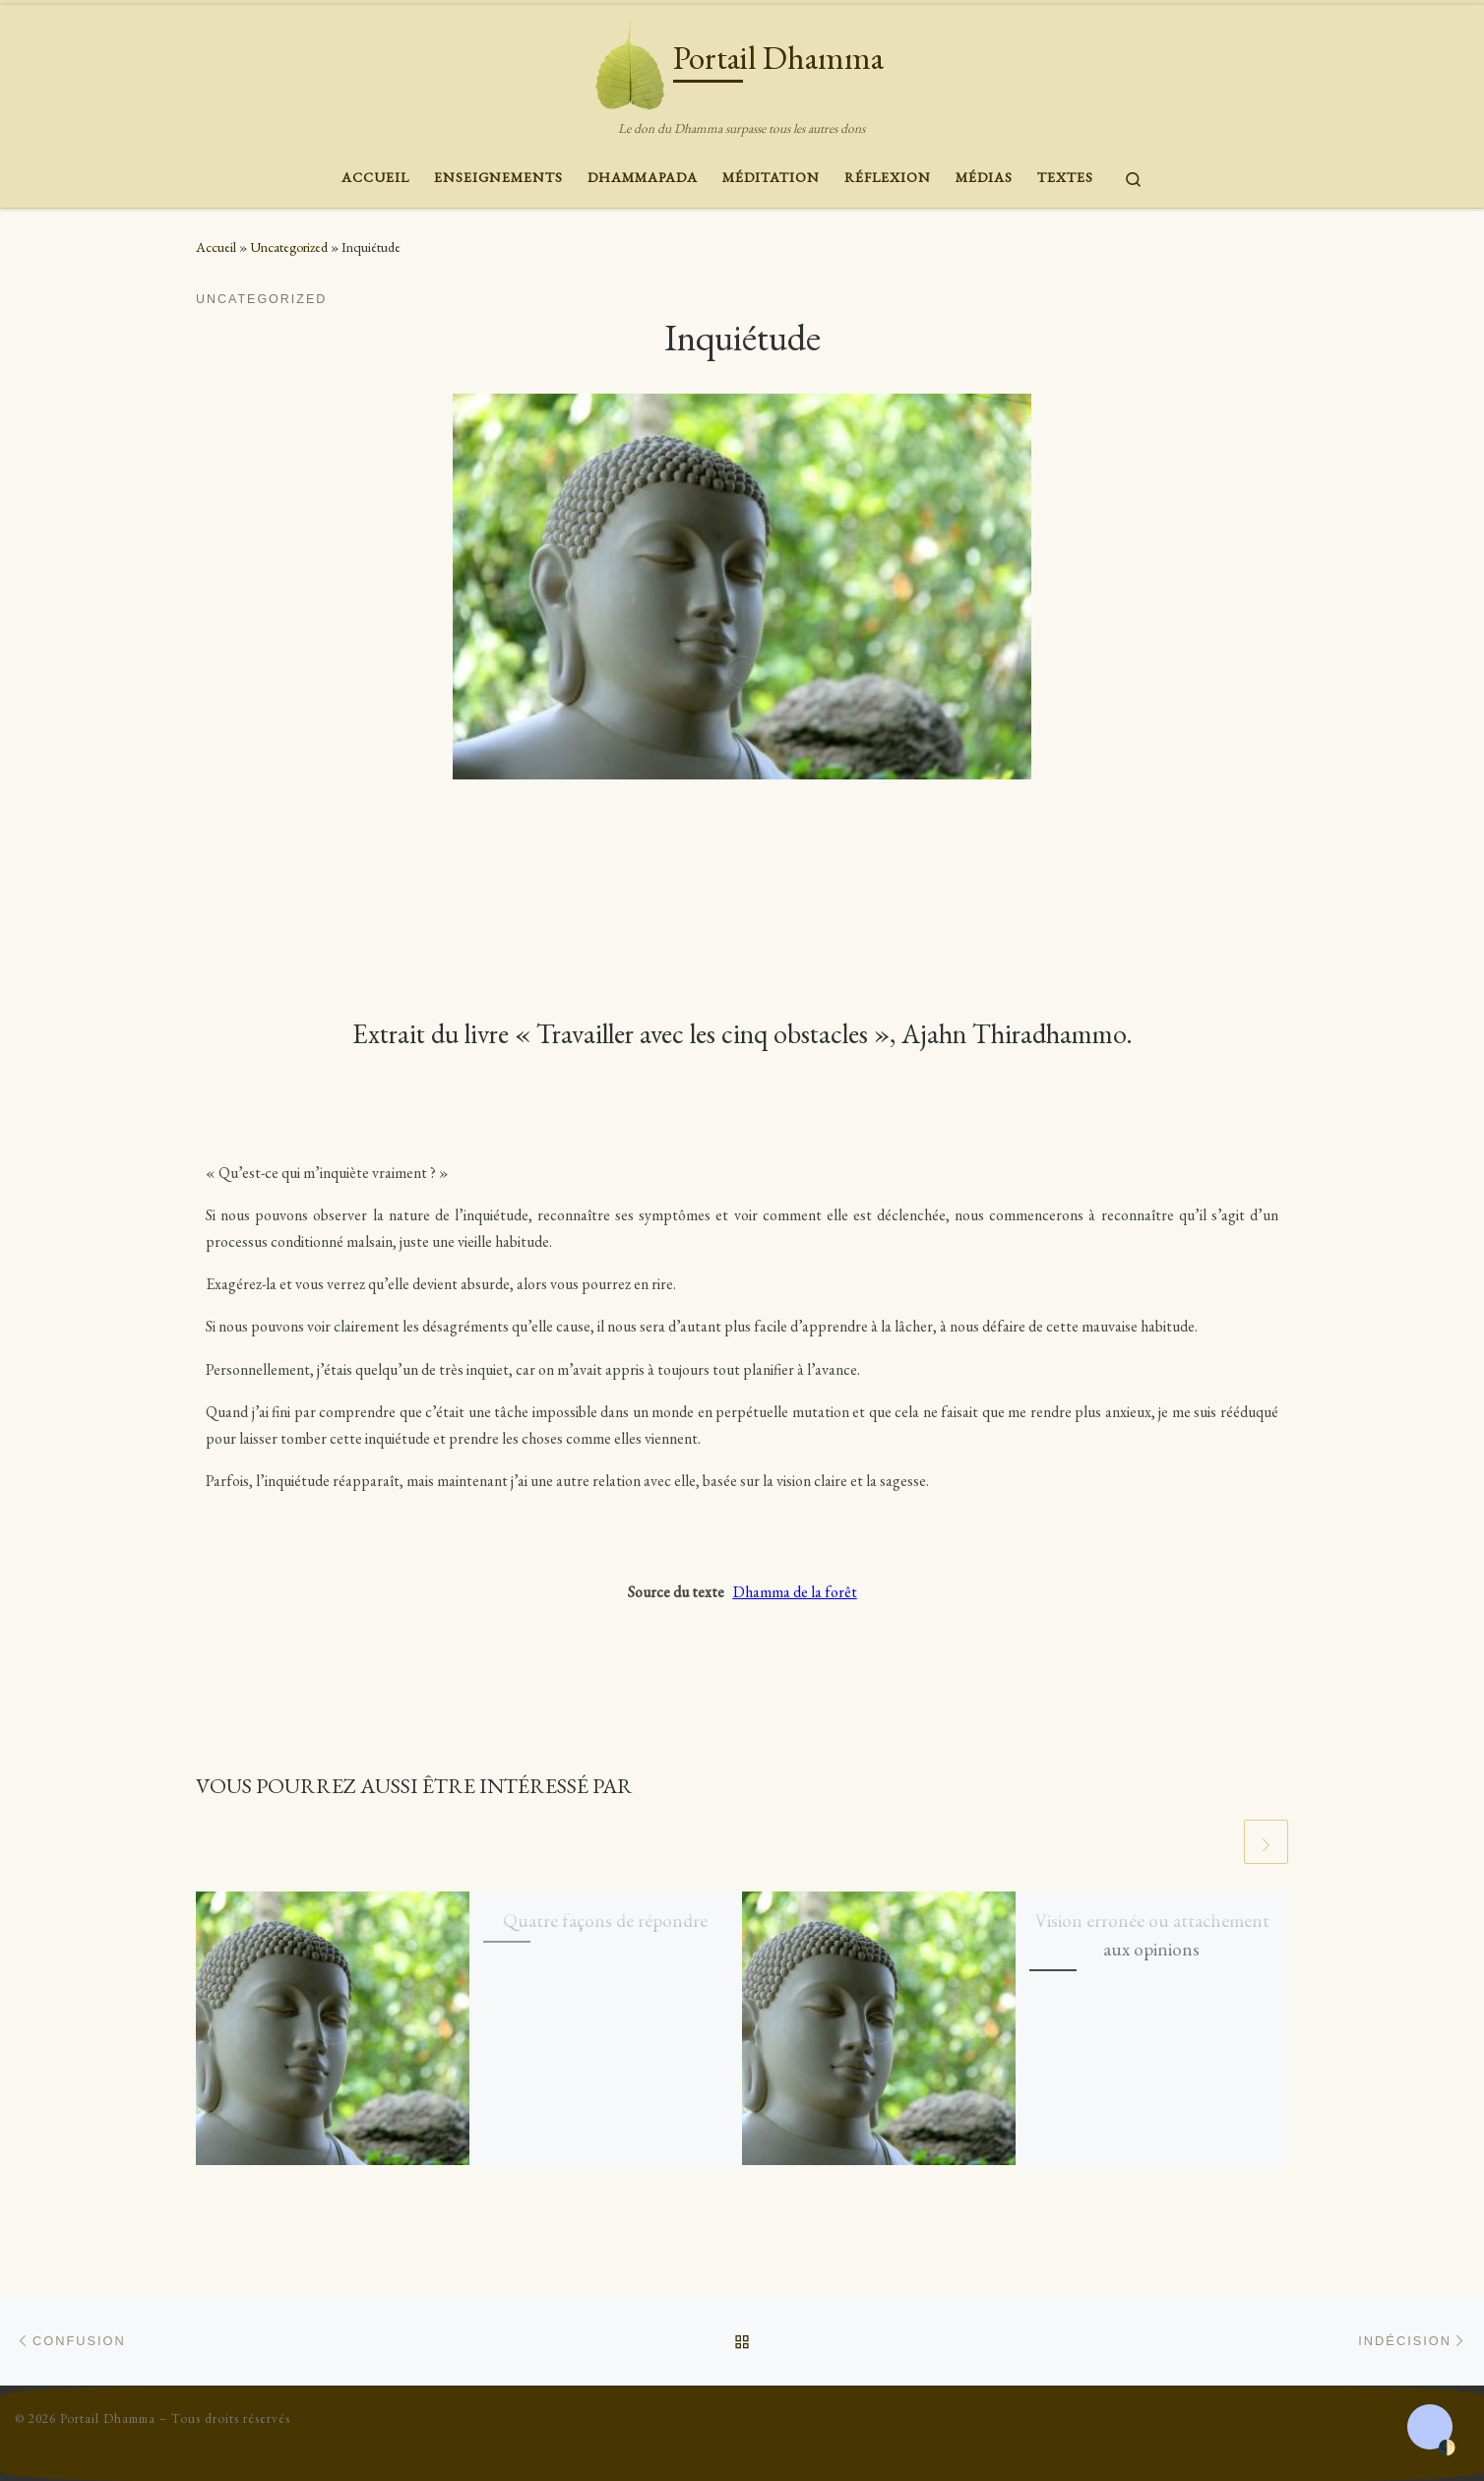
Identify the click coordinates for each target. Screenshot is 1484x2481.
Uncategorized (289, 247)
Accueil (216, 247)
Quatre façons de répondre (605, 1920)
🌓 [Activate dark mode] (1447, 2448)
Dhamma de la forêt (795, 1592)
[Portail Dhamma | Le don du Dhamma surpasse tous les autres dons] (629, 59)
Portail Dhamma (107, 2418)
